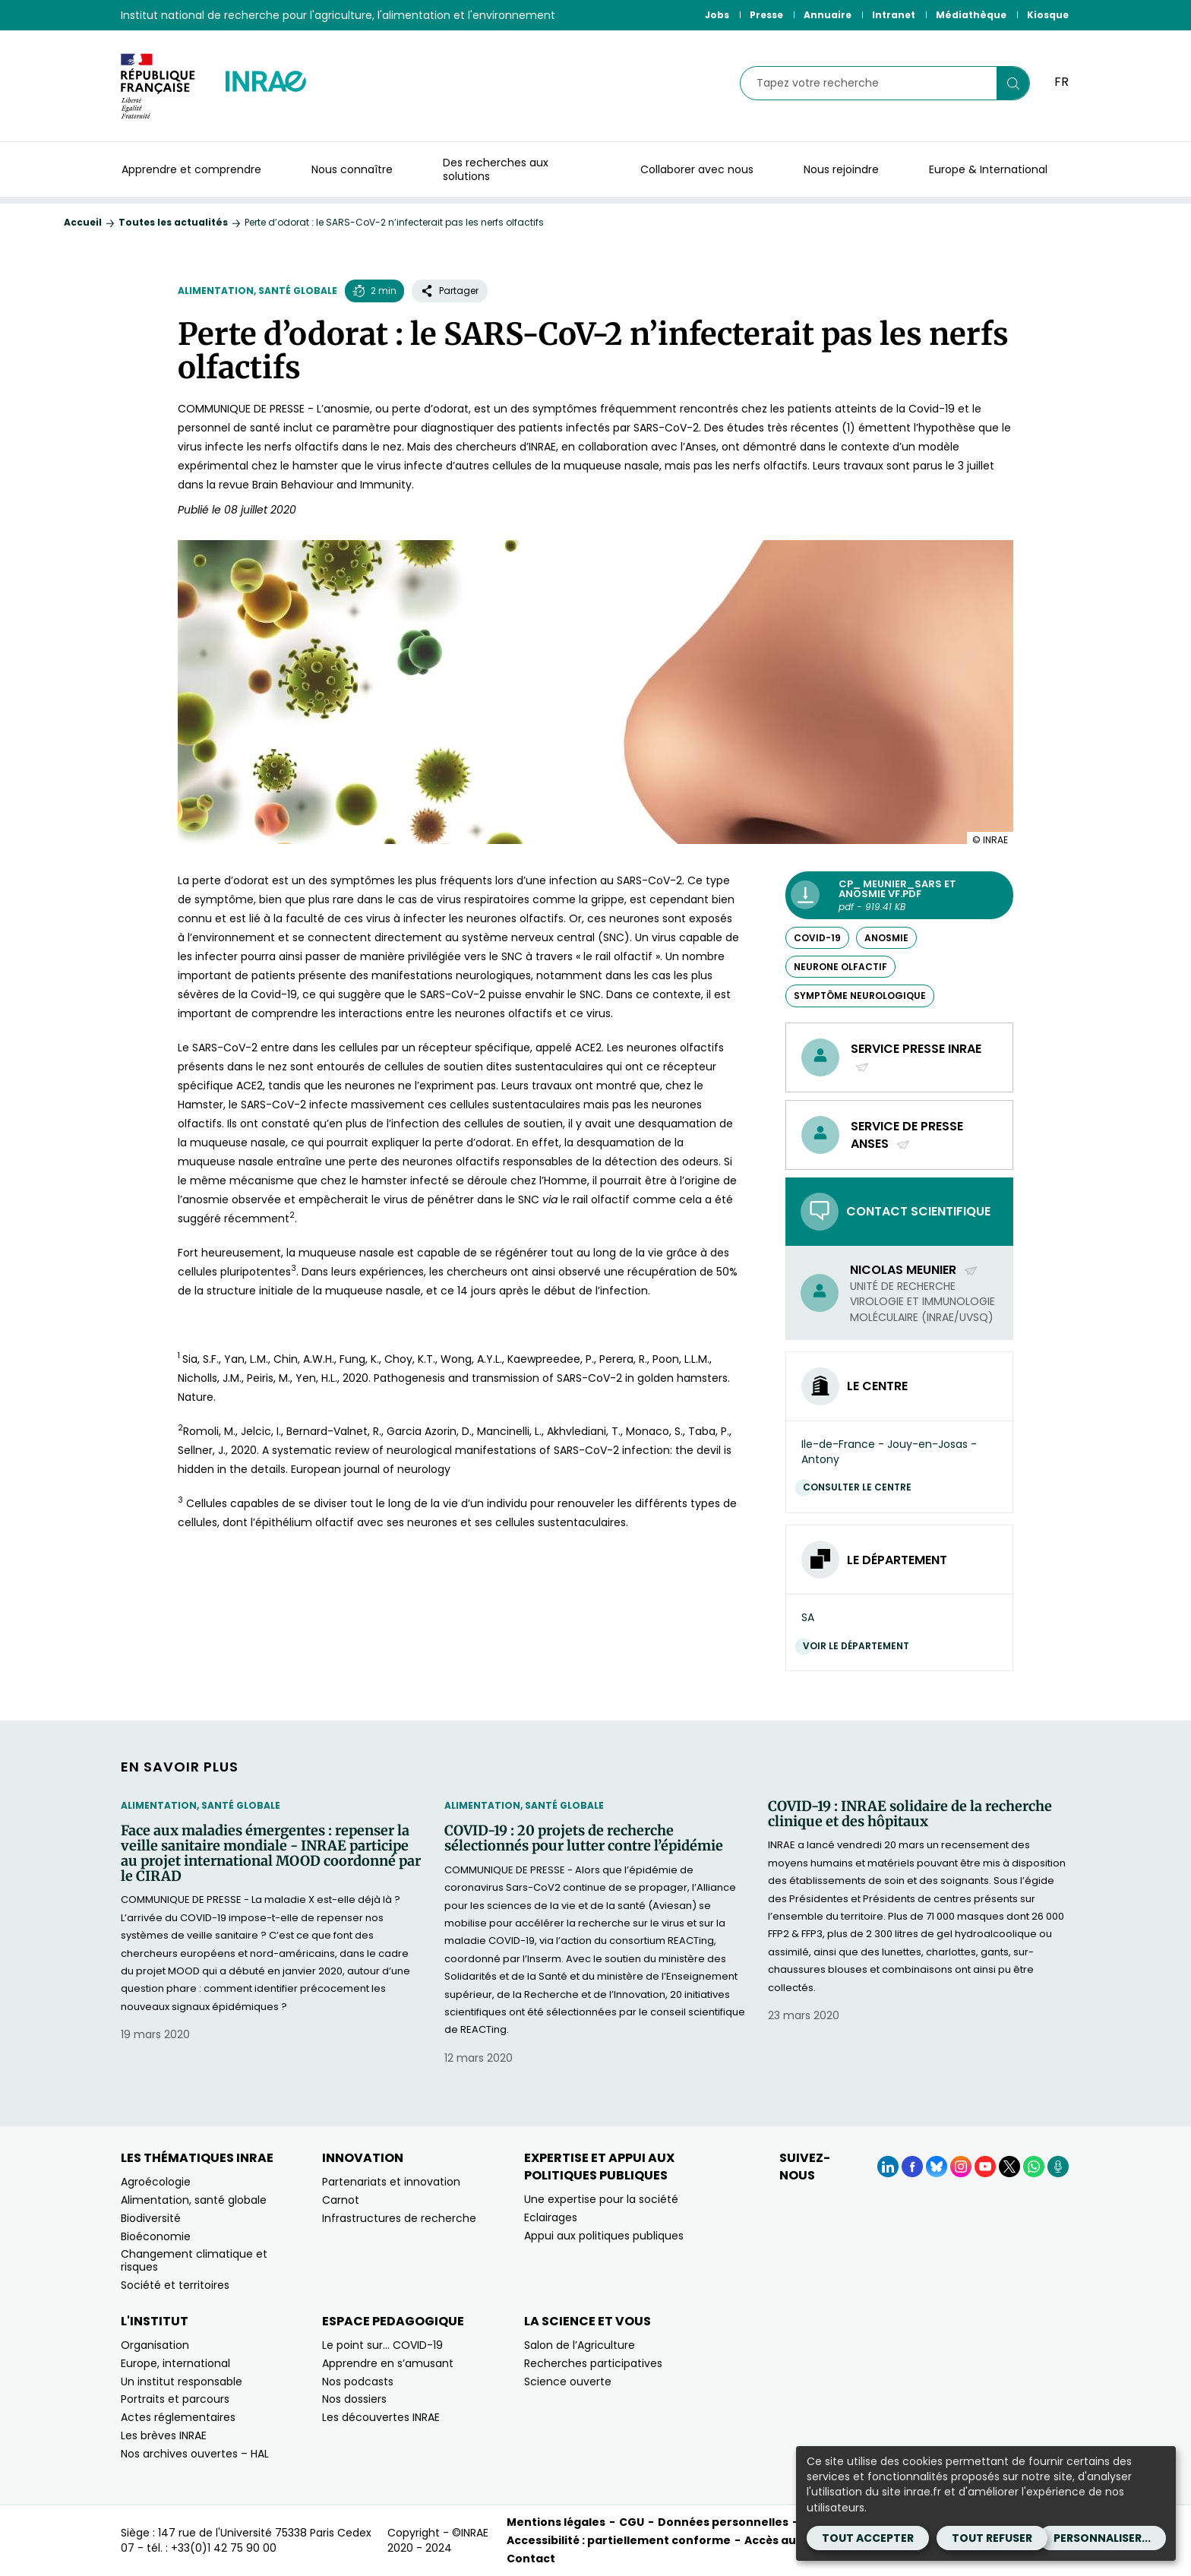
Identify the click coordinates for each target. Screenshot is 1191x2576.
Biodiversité (151, 2218)
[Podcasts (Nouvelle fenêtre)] (1058, 2166)
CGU (631, 2522)
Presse (766, 14)
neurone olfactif (840, 966)
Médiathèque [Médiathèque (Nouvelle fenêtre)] (971, 14)
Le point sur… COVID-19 (382, 2345)
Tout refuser (992, 2538)
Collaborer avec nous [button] (696, 169)
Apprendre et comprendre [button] (191, 169)
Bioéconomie (156, 2236)
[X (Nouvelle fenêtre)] (1009, 2166)
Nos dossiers (354, 2399)
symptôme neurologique (860, 995)
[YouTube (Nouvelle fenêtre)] (985, 2166)
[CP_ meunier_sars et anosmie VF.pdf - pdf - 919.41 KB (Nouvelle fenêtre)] (899, 895)
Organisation (155, 2345)
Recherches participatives (593, 2363)
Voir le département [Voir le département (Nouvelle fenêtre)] (860, 1645)
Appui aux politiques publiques (604, 2235)
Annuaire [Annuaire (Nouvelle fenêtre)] (827, 14)
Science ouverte (567, 2381)
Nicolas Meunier (914, 1270)
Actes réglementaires (178, 2417)
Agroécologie (156, 2181)
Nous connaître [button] (352, 169)
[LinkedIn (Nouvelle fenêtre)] (888, 2166)
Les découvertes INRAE (381, 2417)
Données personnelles (723, 2522)
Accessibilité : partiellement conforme (619, 2540)
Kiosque (1048, 14)
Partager (450, 290)
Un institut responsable (181, 2381)
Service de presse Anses (907, 1134)
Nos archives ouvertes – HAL (195, 2453)
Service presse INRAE (916, 1057)
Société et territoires (175, 2285)
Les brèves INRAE (164, 2435)
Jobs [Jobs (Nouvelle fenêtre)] (717, 14)
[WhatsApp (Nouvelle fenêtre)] (1033, 2166)
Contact (531, 2558)
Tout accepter (868, 2538)
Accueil (83, 222)
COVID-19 (817, 937)
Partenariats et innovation (391, 2181)
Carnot (340, 2200)
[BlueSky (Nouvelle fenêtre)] (936, 2166)
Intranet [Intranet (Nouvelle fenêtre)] (893, 14)
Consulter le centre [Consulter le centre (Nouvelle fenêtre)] (861, 1487)
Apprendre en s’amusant (387, 2363)
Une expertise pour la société (601, 2199)
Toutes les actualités (173, 222)
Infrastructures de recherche (399, 2218)
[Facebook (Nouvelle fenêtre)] (912, 2166)
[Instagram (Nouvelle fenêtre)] (960, 2166)
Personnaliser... (1102, 2538)
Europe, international (175, 2363)
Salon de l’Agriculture (579, 2345)
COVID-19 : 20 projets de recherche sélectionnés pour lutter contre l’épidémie (583, 1838)
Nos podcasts (357, 2381)
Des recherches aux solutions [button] (495, 169)
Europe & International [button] (988, 169)
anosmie (886, 937)
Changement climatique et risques (194, 2260)
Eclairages (550, 2217)
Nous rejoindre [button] (841, 169)
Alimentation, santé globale (257, 290)
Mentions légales (556, 2522)
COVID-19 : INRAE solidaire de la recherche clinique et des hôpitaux (910, 1814)
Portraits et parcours (175, 2399)
